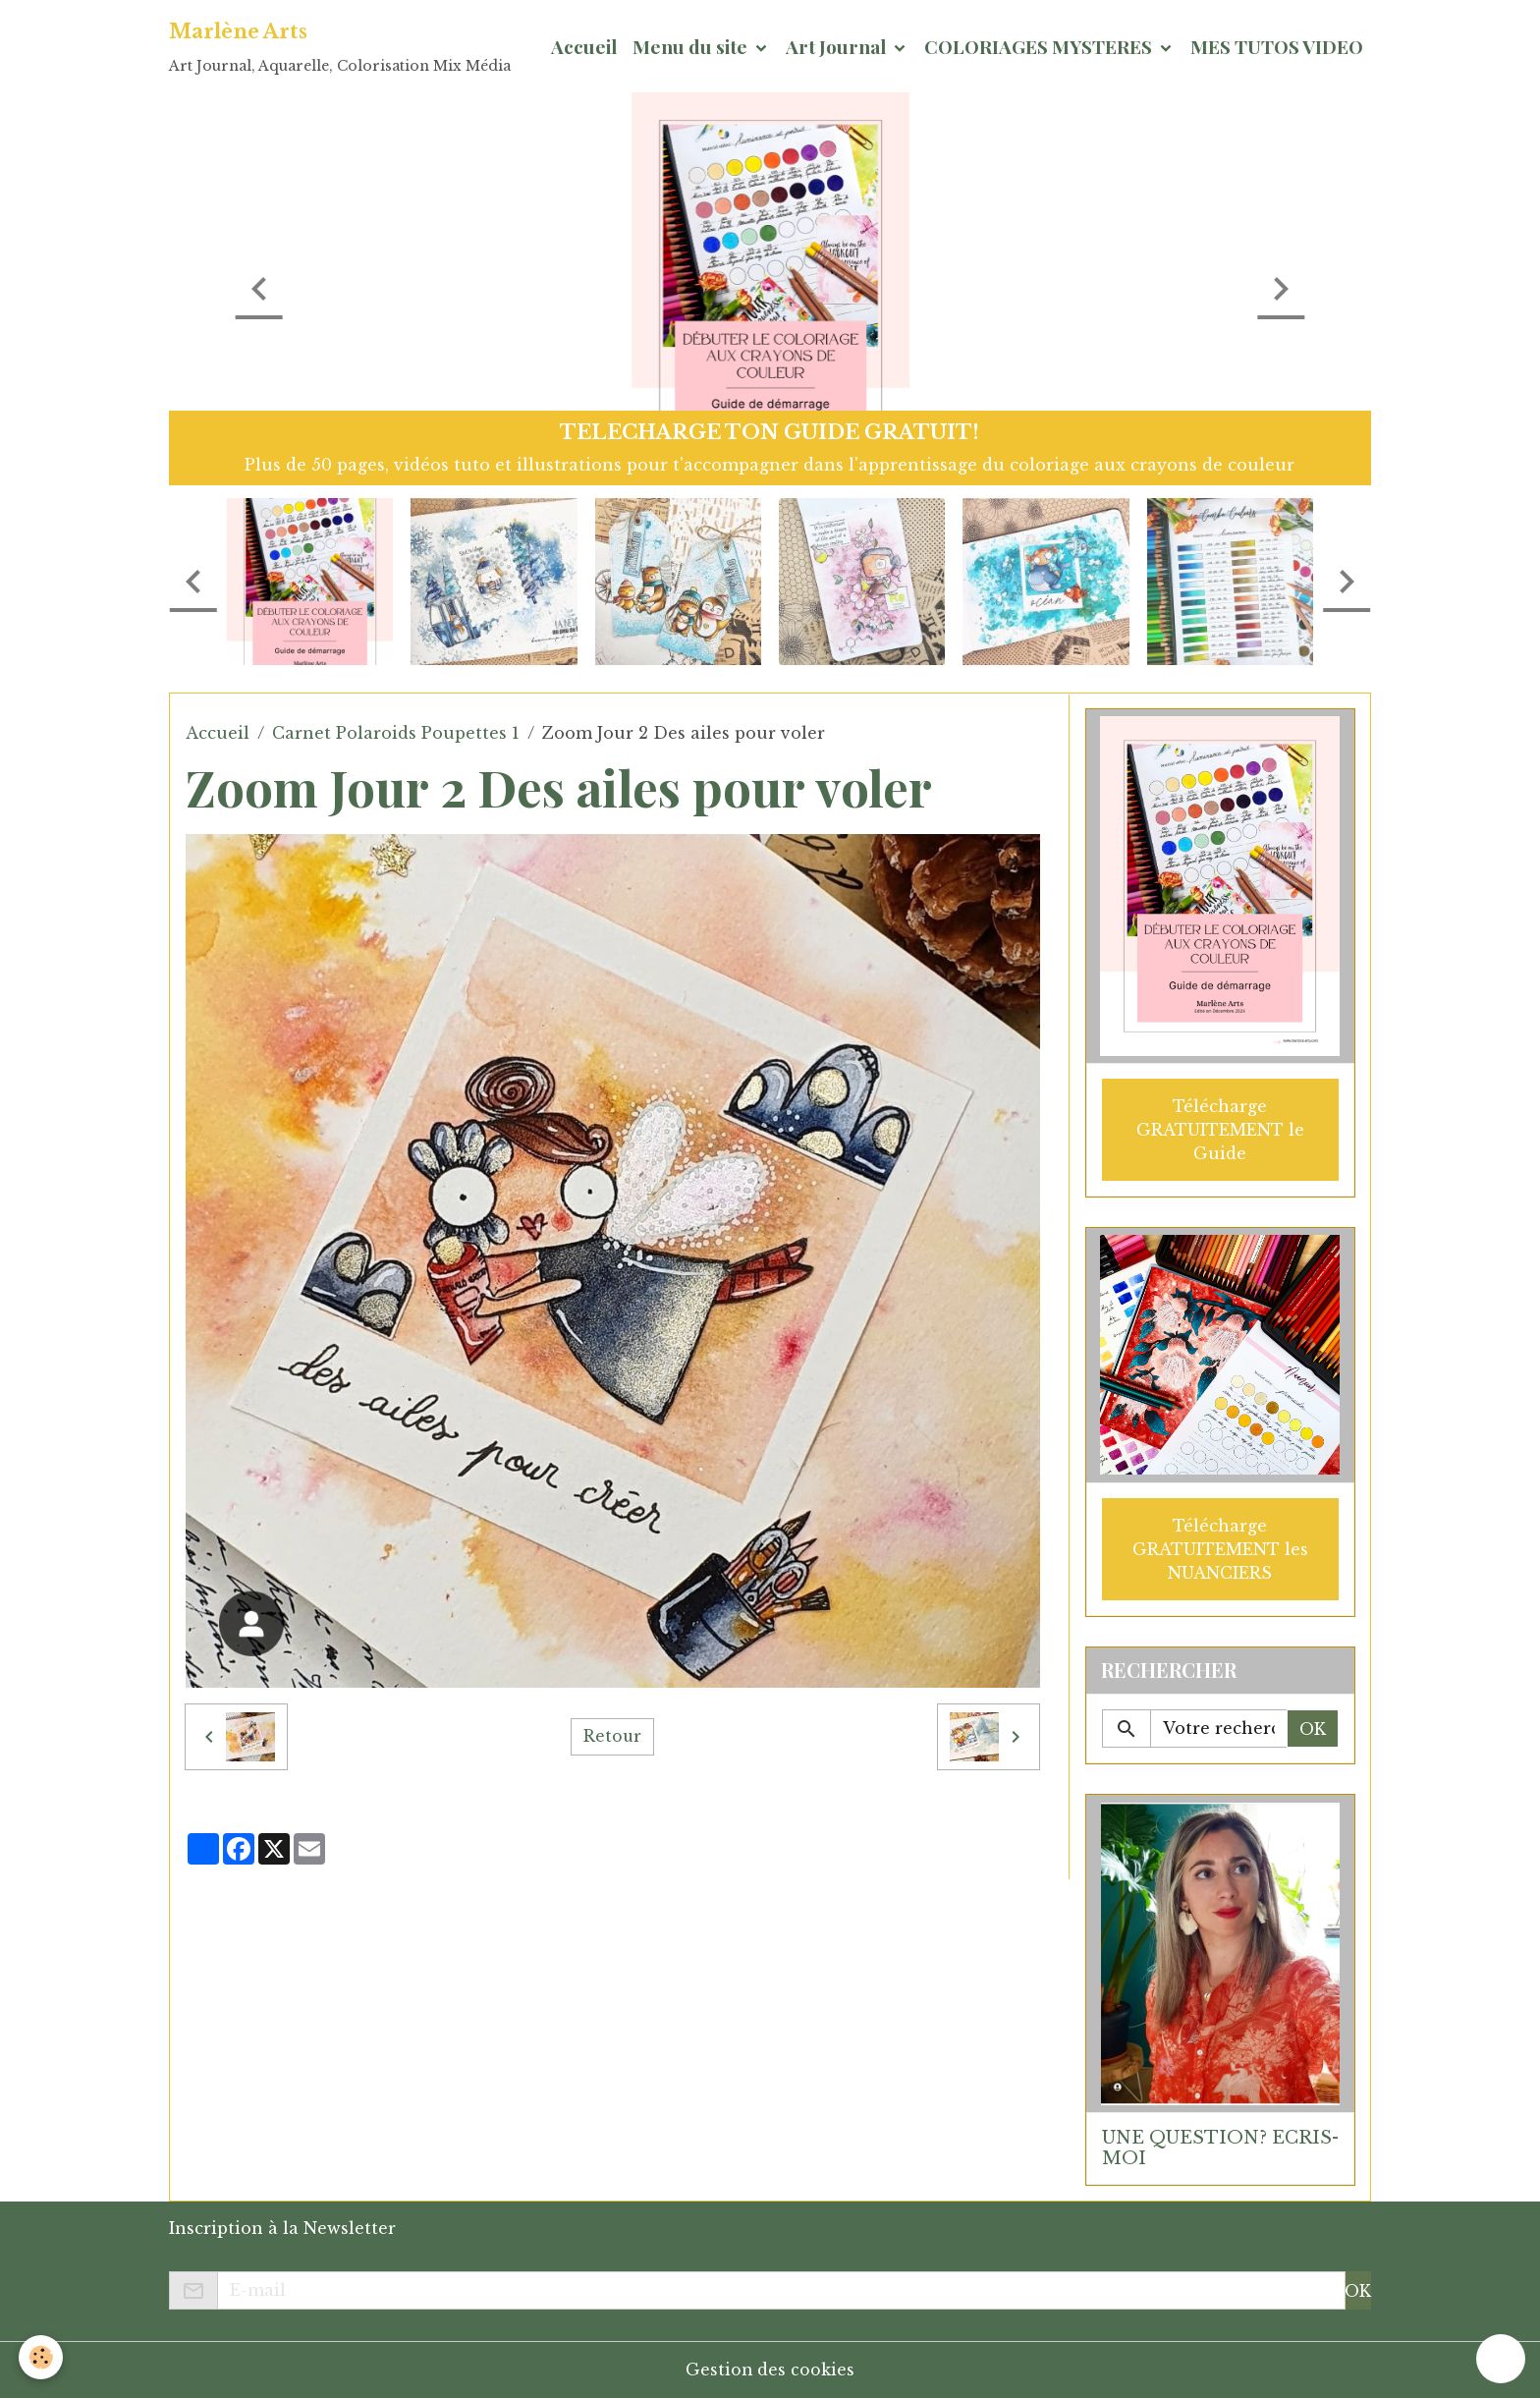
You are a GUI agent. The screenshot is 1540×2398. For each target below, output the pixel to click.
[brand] (340, 46)
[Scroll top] (1500, 2358)
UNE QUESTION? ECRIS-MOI (1220, 2147)
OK (1312, 1728)
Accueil (584, 46)
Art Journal (838, 46)
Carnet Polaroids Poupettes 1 (396, 733)
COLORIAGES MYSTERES (1040, 46)
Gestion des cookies (770, 2369)
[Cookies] (42, 2357)
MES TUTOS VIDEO (1276, 46)
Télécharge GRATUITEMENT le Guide (1220, 1128)
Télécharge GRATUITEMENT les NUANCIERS (1220, 1548)
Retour (611, 1737)
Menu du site (691, 46)
